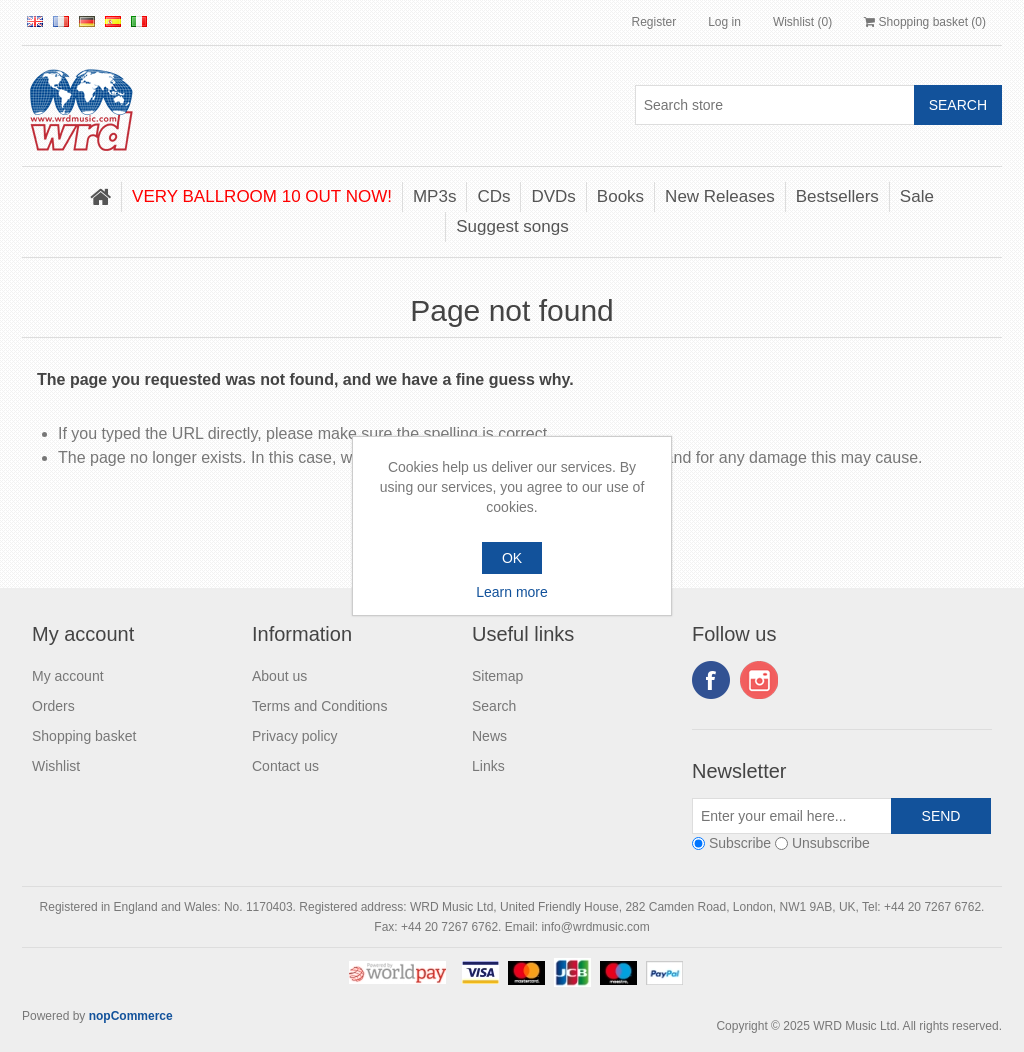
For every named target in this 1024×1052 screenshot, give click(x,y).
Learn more (512, 592)
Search (494, 706)
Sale (917, 196)
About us (279, 676)
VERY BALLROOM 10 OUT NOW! (262, 196)
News (489, 736)
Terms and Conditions (319, 706)
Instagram (759, 680)
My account (68, 676)
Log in (724, 22)
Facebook (711, 680)
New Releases (720, 196)
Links (488, 766)
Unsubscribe (831, 843)
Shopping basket (84, 736)
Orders (53, 706)
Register (653, 22)
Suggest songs (512, 226)
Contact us (285, 766)
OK (512, 558)
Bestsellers (837, 196)
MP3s (434, 196)
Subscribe (740, 843)
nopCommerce (131, 1016)
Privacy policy (295, 736)
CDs (493, 196)
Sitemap (497, 676)
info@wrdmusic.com (595, 927)
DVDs (553, 196)
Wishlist (56, 766)
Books (620, 196)
